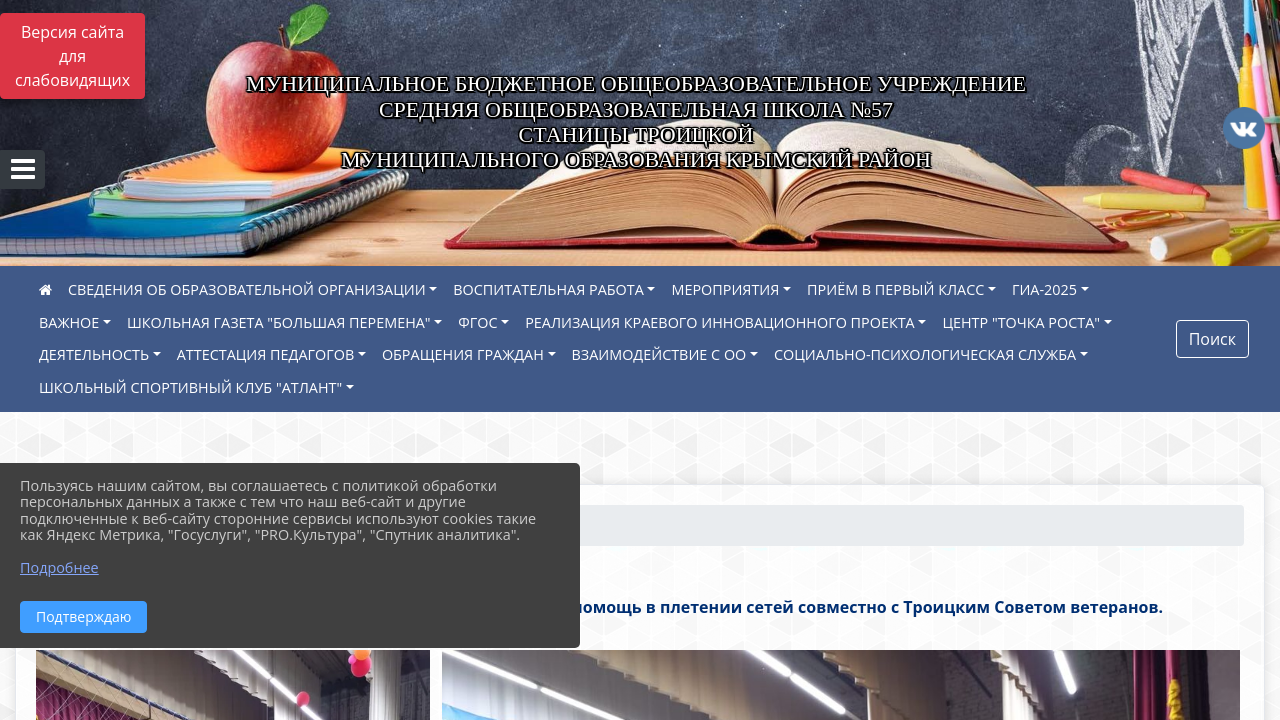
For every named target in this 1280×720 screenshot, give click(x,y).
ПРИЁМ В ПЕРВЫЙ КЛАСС (895, 289)
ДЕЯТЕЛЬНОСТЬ (94, 354)
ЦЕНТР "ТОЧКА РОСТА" (1021, 322)
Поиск (1212, 339)
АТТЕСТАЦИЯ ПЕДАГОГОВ (266, 354)
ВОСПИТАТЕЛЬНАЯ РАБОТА (548, 289)
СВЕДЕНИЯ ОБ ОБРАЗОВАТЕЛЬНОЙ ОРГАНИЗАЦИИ (247, 289)
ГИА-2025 (1044, 289)
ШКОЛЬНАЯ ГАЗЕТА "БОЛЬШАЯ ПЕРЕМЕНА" (279, 322)
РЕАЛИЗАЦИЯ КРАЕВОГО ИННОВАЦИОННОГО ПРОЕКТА (720, 322)
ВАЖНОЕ (69, 322)
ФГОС (477, 322)
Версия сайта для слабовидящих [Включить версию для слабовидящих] (72, 56)
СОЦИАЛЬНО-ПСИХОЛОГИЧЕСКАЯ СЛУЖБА (925, 354)
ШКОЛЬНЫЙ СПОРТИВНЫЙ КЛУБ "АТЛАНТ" (190, 387)
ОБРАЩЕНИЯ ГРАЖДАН (463, 354)
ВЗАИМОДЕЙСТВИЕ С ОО (659, 354)
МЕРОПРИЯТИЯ (725, 289)
